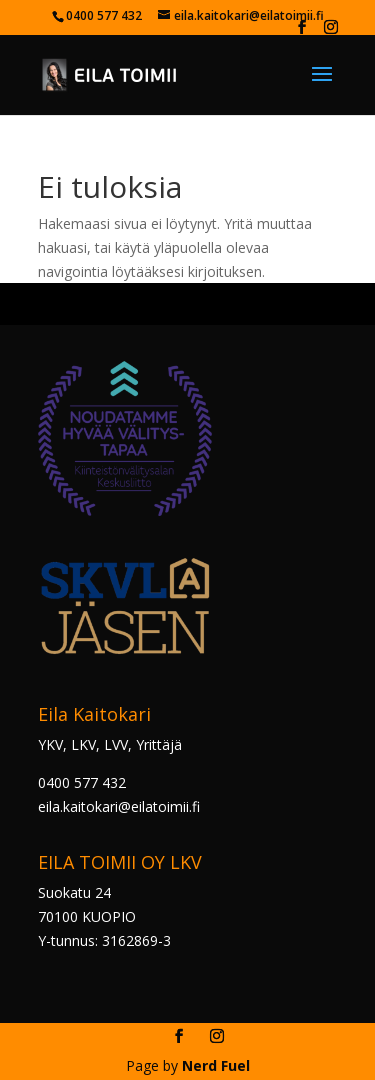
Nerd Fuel (216, 1065)
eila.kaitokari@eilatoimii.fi (119, 806)
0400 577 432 (82, 782)
